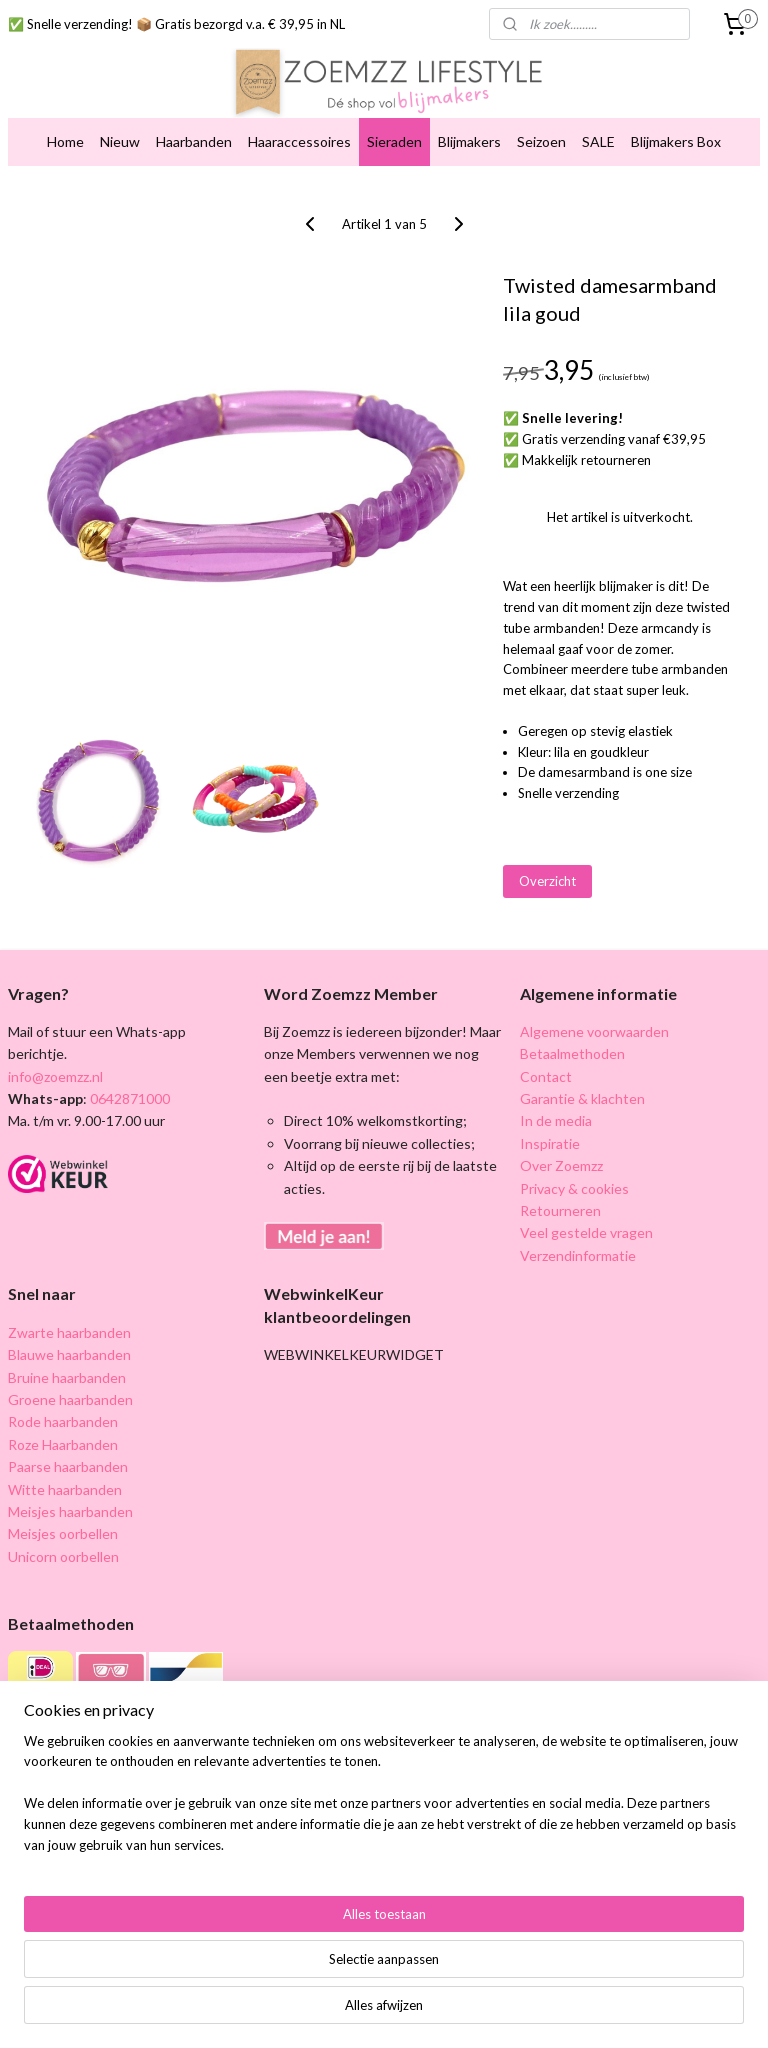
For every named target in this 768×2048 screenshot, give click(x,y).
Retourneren (560, 1210)
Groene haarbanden (70, 1399)
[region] (252, 1953)
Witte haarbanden (65, 1489)
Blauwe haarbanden (69, 1354)
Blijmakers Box (676, 141)
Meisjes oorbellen (63, 1533)
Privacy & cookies (574, 1188)
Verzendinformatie (578, 1255)
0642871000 (128, 1098)
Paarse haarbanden (68, 1466)
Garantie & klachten (582, 1098)
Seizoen (541, 141)
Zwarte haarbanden (69, 1332)
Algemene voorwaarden (594, 1031)
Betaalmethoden (572, 1053)
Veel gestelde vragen (586, 1232)
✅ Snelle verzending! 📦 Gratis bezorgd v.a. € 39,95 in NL (176, 24)
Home (65, 141)
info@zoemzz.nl (55, 1076)
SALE (598, 141)
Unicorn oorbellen (63, 1556)
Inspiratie (550, 1143)
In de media (556, 1120)
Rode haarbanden (63, 1421)
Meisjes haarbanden (70, 1511)
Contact (546, 1076)
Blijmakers (469, 141)
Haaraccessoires (299, 141)
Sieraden (394, 141)
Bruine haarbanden (67, 1377)
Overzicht (547, 881)
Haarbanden (194, 141)
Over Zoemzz (561, 1165)
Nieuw (120, 141)
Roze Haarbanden (63, 1444)
